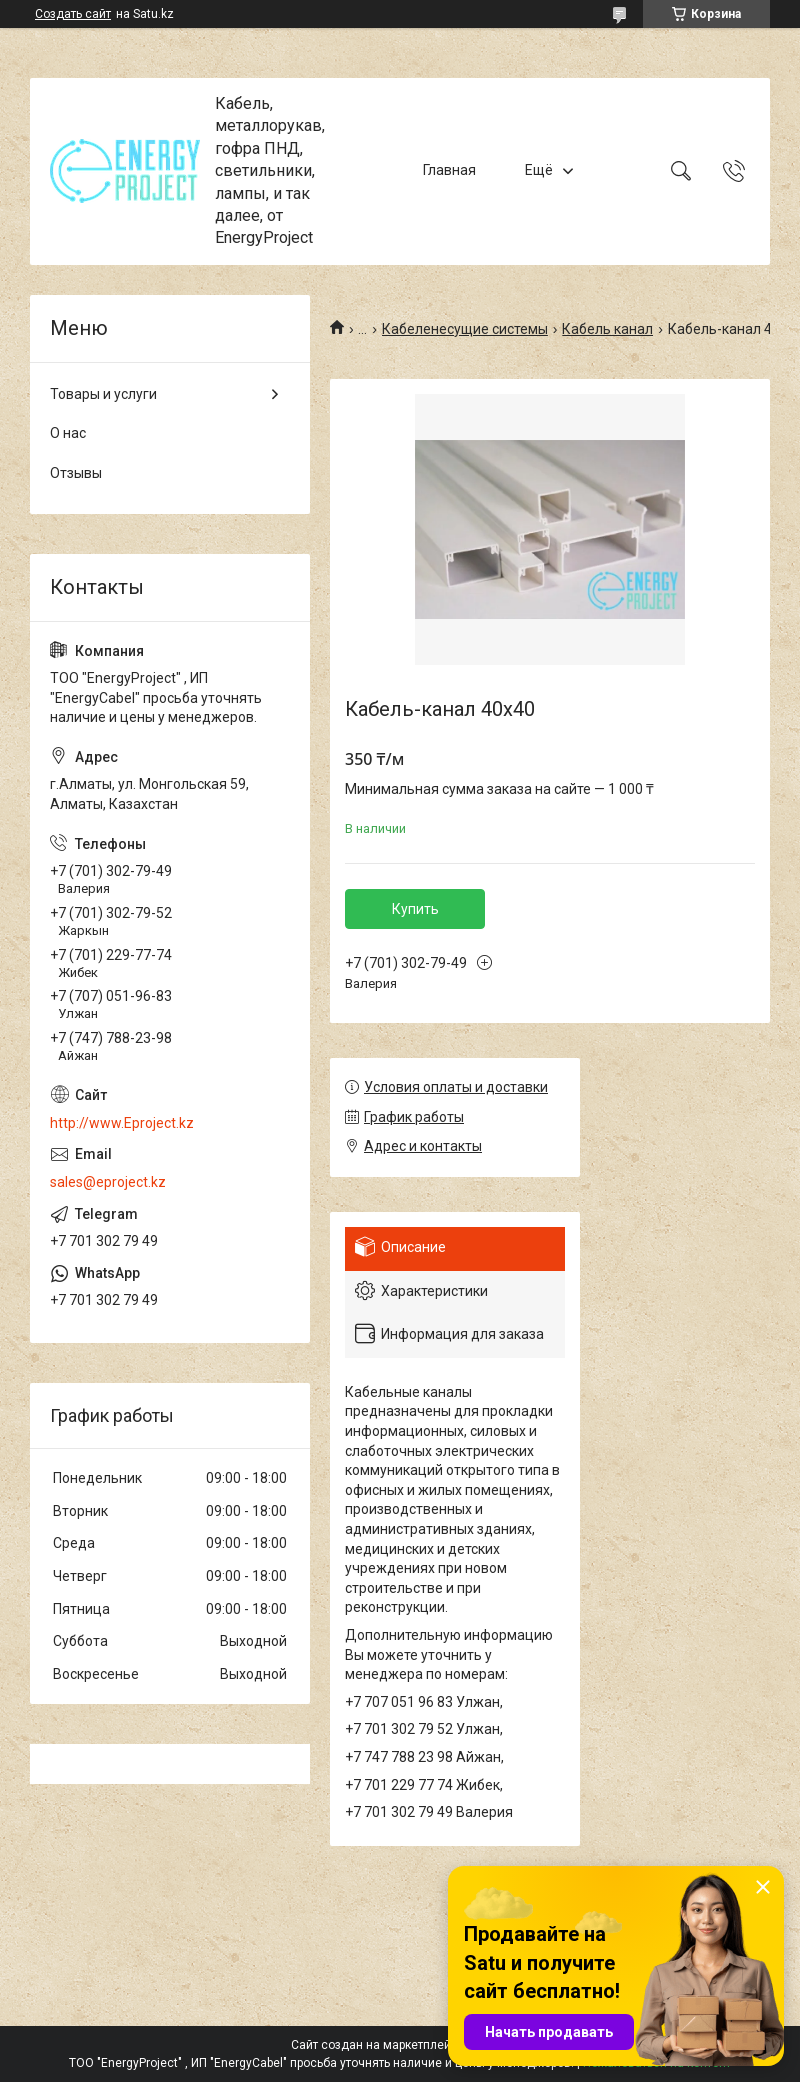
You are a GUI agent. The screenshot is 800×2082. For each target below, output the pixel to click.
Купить (415, 909)
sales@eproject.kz (108, 1182)
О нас (68, 433)
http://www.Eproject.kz (122, 1123)
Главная (449, 171)
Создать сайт (73, 14)
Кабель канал (607, 329)
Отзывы (76, 473)
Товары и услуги (103, 394)
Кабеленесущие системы (465, 329)
